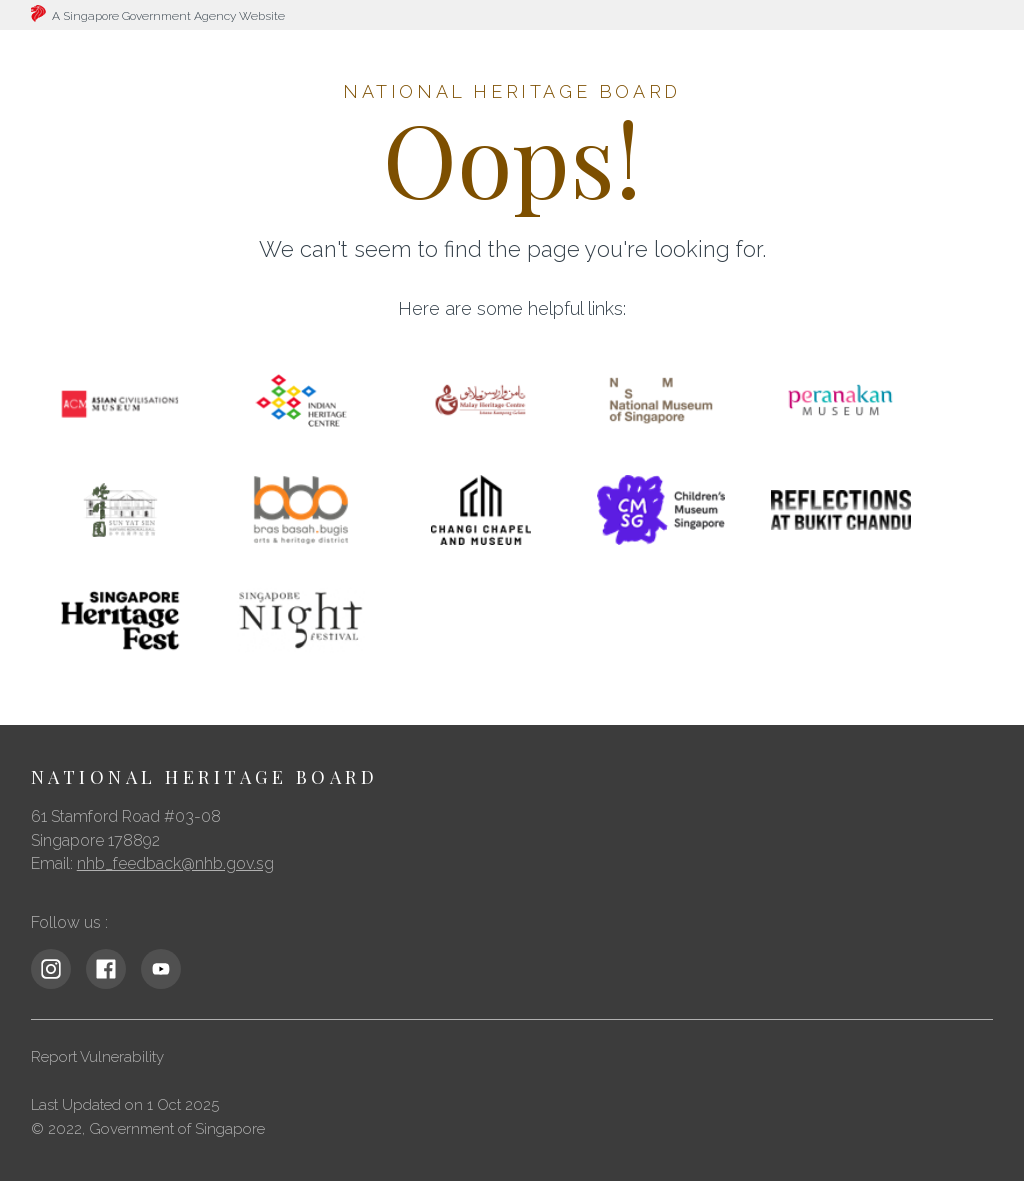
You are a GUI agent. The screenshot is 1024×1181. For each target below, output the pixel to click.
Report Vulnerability (97, 1057)
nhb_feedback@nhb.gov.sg (175, 863)
